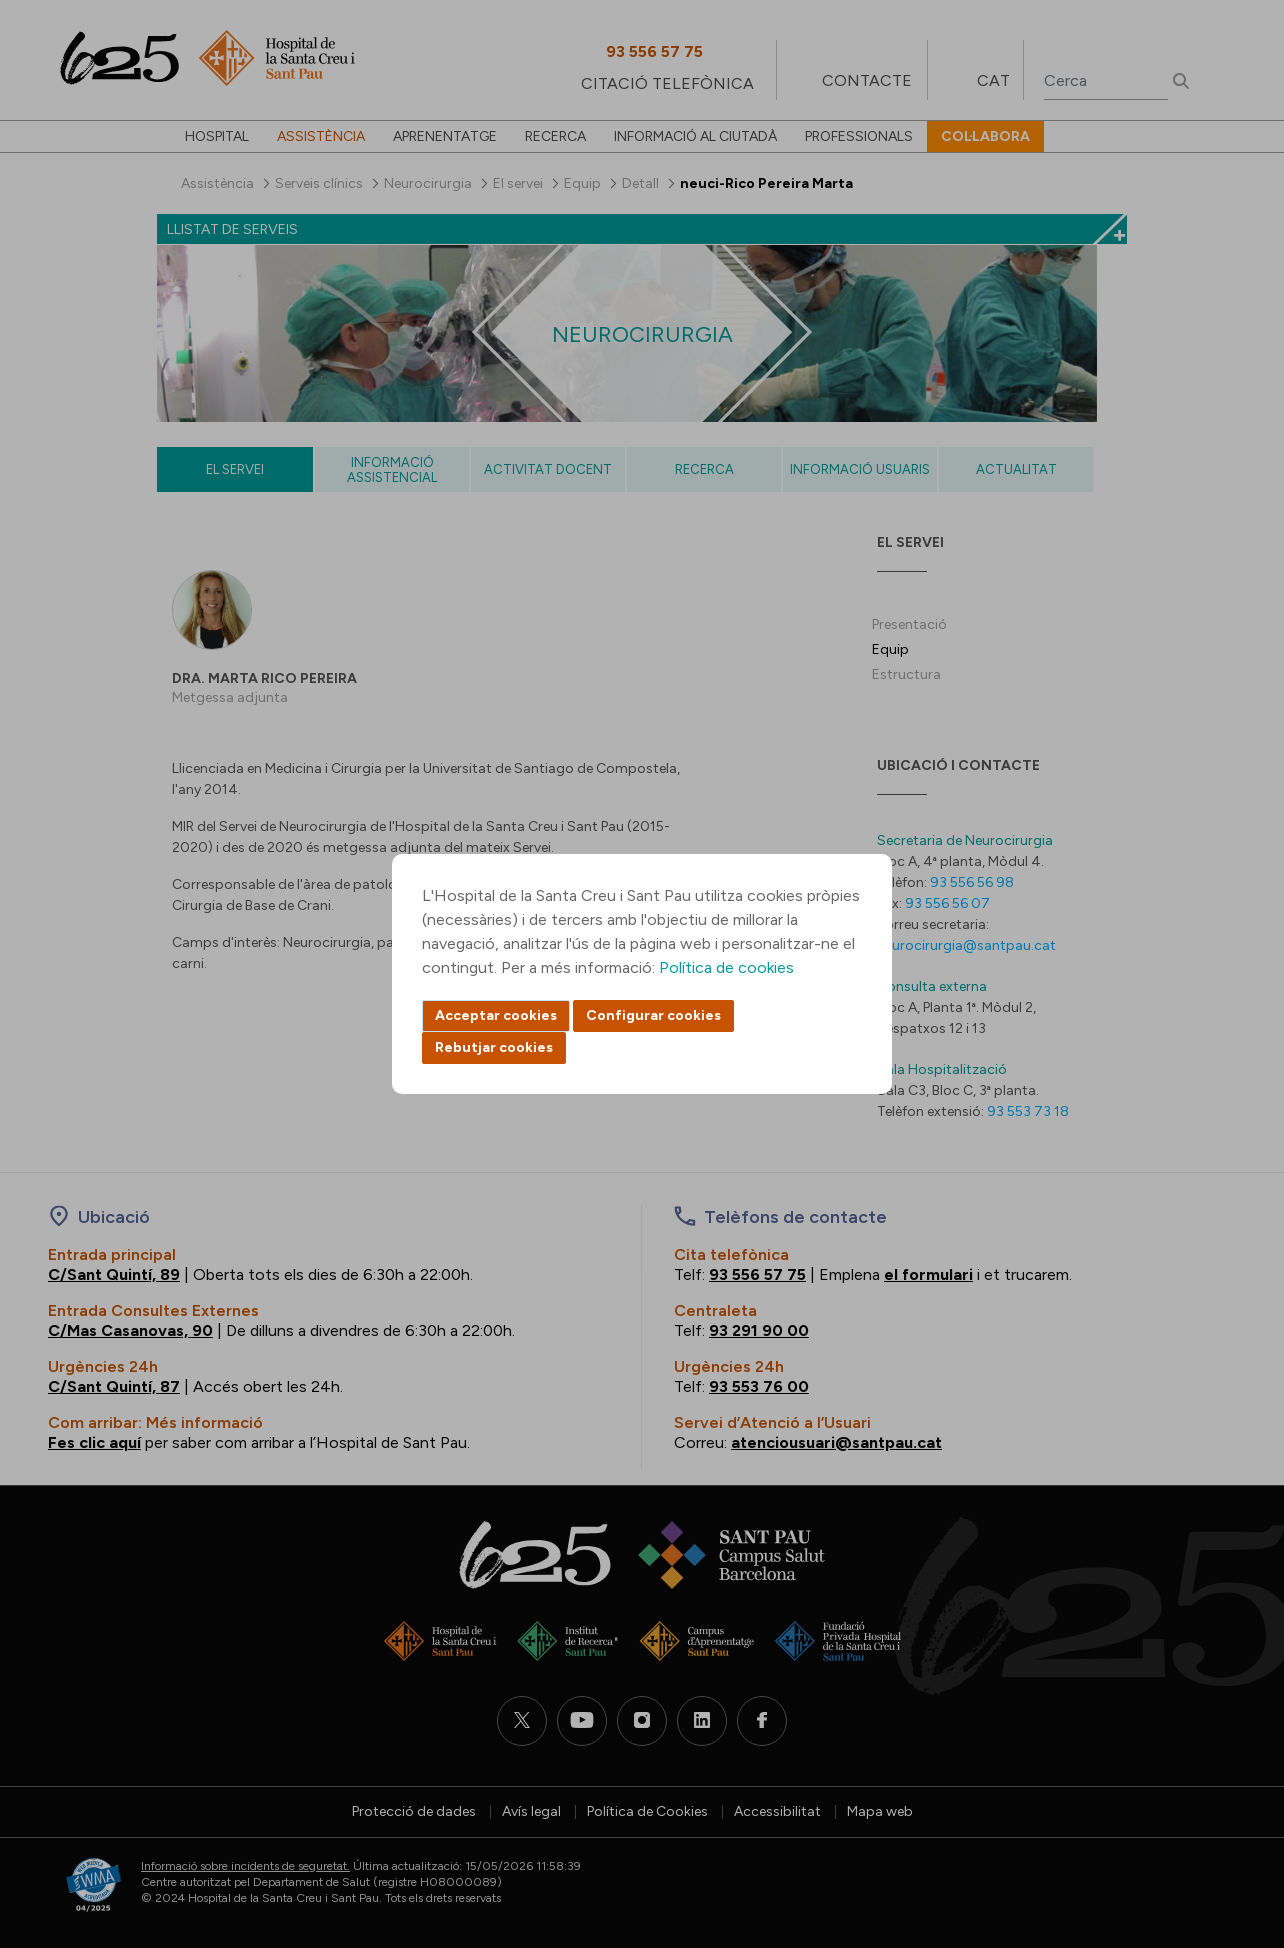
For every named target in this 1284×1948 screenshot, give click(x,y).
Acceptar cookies (496, 1015)
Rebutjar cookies (494, 1047)
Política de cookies (726, 967)
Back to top (1234, 1823)
